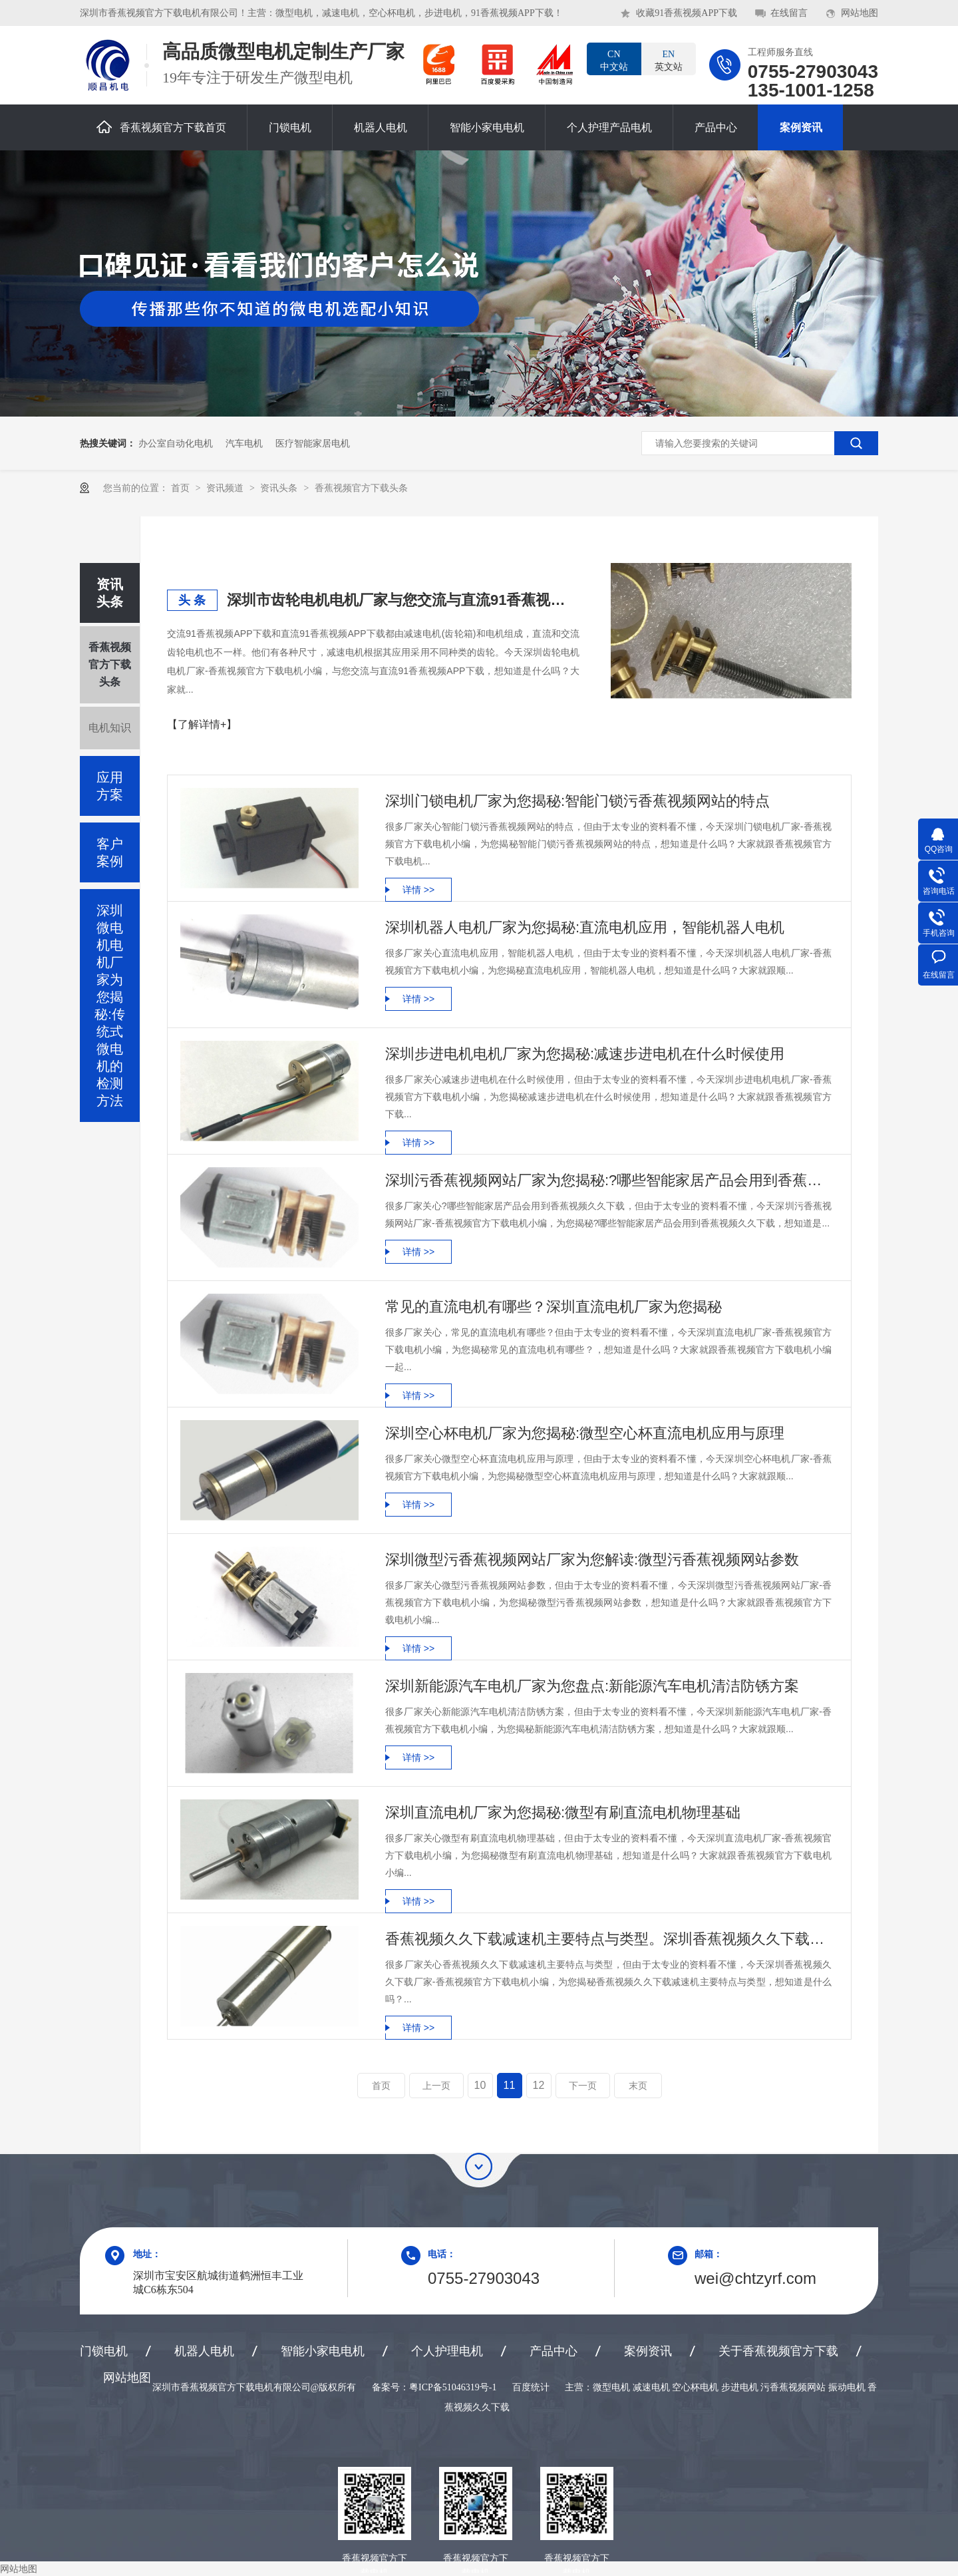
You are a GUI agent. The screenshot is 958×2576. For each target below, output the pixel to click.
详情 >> (418, 889)
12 (539, 2085)
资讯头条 (280, 487)
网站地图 (859, 13)
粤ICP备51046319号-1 (452, 2387)
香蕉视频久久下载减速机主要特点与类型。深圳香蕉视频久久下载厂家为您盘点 (608, 1939)
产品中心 (716, 127)
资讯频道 (226, 487)
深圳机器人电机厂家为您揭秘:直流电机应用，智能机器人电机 (584, 927)
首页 (181, 487)
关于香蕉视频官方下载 (778, 2351)
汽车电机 (244, 443)
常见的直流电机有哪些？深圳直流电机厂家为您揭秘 (553, 1306)
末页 (638, 2085)
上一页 (436, 2085)
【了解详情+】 (202, 724)
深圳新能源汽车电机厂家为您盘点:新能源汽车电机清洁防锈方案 (592, 1686)
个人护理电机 (447, 2351)
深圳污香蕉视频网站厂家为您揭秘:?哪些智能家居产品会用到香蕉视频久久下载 (608, 1180)
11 (510, 2085)
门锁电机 (290, 127)
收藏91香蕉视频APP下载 (686, 13)
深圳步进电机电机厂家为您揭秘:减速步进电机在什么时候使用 (584, 1053)
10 (480, 2085)
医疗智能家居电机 (312, 443)
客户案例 (109, 852)
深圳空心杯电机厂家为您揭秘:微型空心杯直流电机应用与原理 (584, 1433)
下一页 (583, 2085)
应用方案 (109, 786)
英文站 (668, 60)
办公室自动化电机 (175, 443)
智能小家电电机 (487, 127)
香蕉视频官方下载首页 (161, 126)
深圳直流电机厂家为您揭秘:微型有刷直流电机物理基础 (562, 1812)
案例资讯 (801, 127)
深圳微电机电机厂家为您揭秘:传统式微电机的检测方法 (109, 1005)
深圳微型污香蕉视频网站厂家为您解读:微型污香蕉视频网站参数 (592, 1559)
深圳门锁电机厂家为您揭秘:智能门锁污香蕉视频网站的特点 (577, 801)
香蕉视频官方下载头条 (361, 487)
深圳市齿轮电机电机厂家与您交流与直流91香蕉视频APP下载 (403, 600)
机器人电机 (380, 127)
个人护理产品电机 (609, 127)
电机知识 (109, 727)
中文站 (614, 60)
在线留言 (789, 13)
